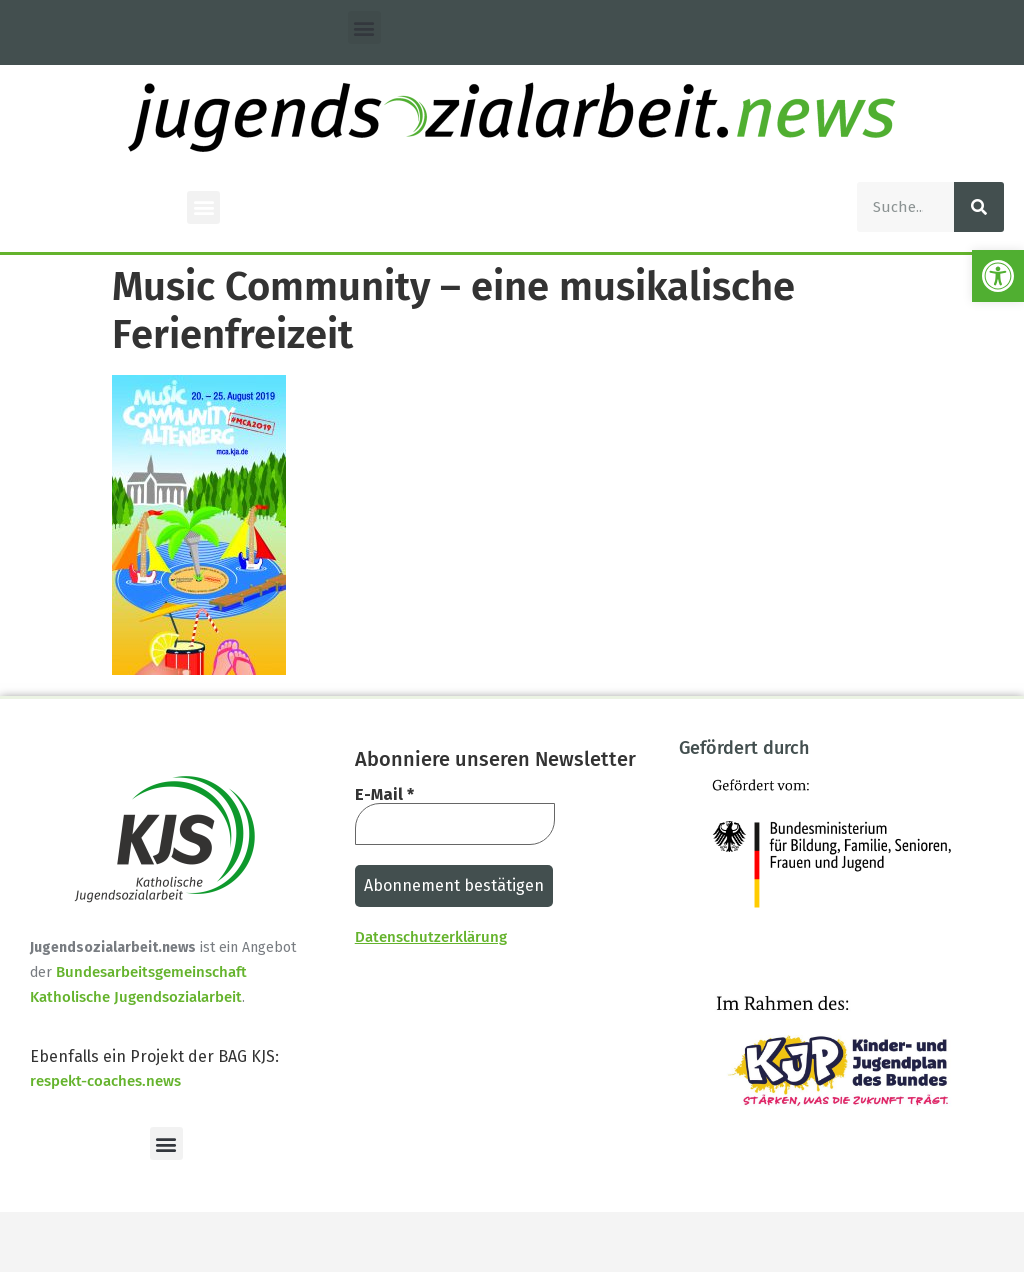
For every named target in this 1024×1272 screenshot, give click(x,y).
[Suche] (979, 207)
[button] (364, 27)
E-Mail (384, 795)
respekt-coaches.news (105, 1081)
